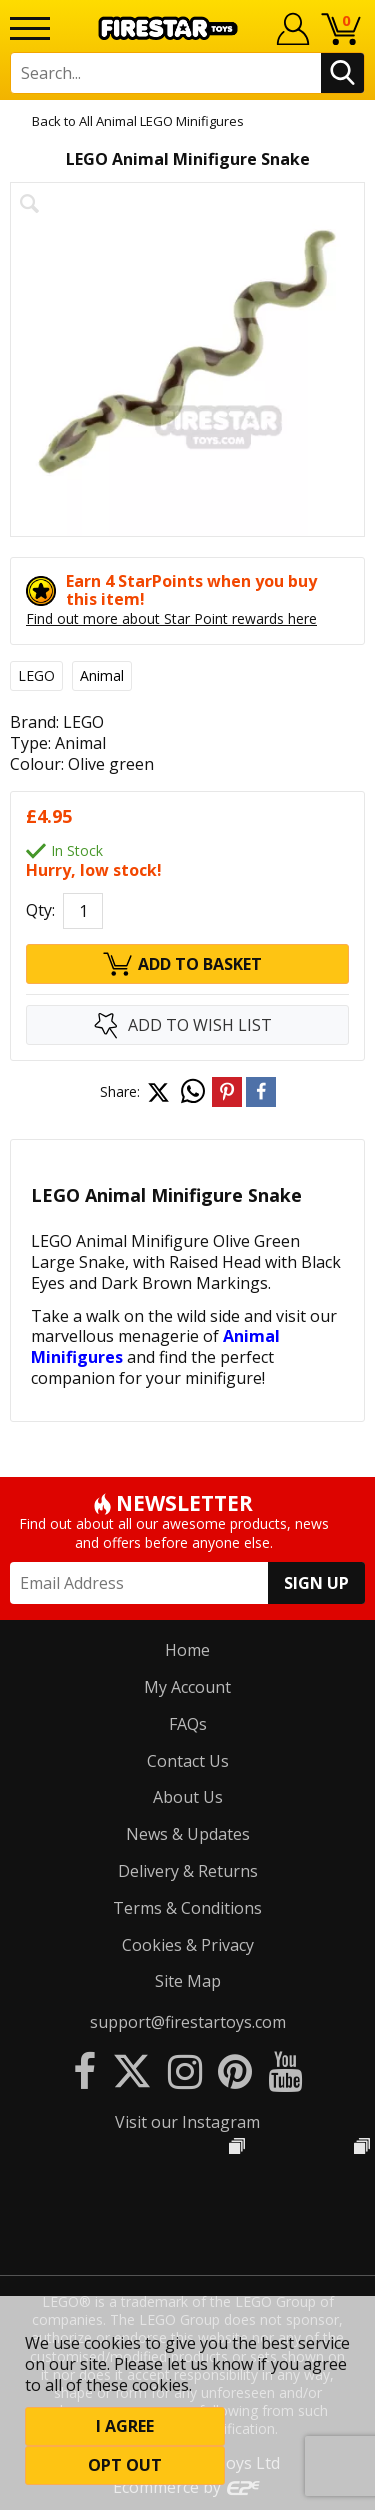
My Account (187, 1687)
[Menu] (30, 28)
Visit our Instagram (187, 2122)
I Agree (125, 2426)
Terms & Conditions (187, 1908)
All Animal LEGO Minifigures (161, 121)
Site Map (188, 1981)
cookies (112, 2343)
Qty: (40, 911)
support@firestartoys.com (188, 2022)
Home (187, 1650)
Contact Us (188, 1761)
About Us (188, 1797)
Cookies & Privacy (188, 1945)
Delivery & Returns (188, 1871)
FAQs (188, 1724)
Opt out (125, 2465)
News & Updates (188, 1834)
